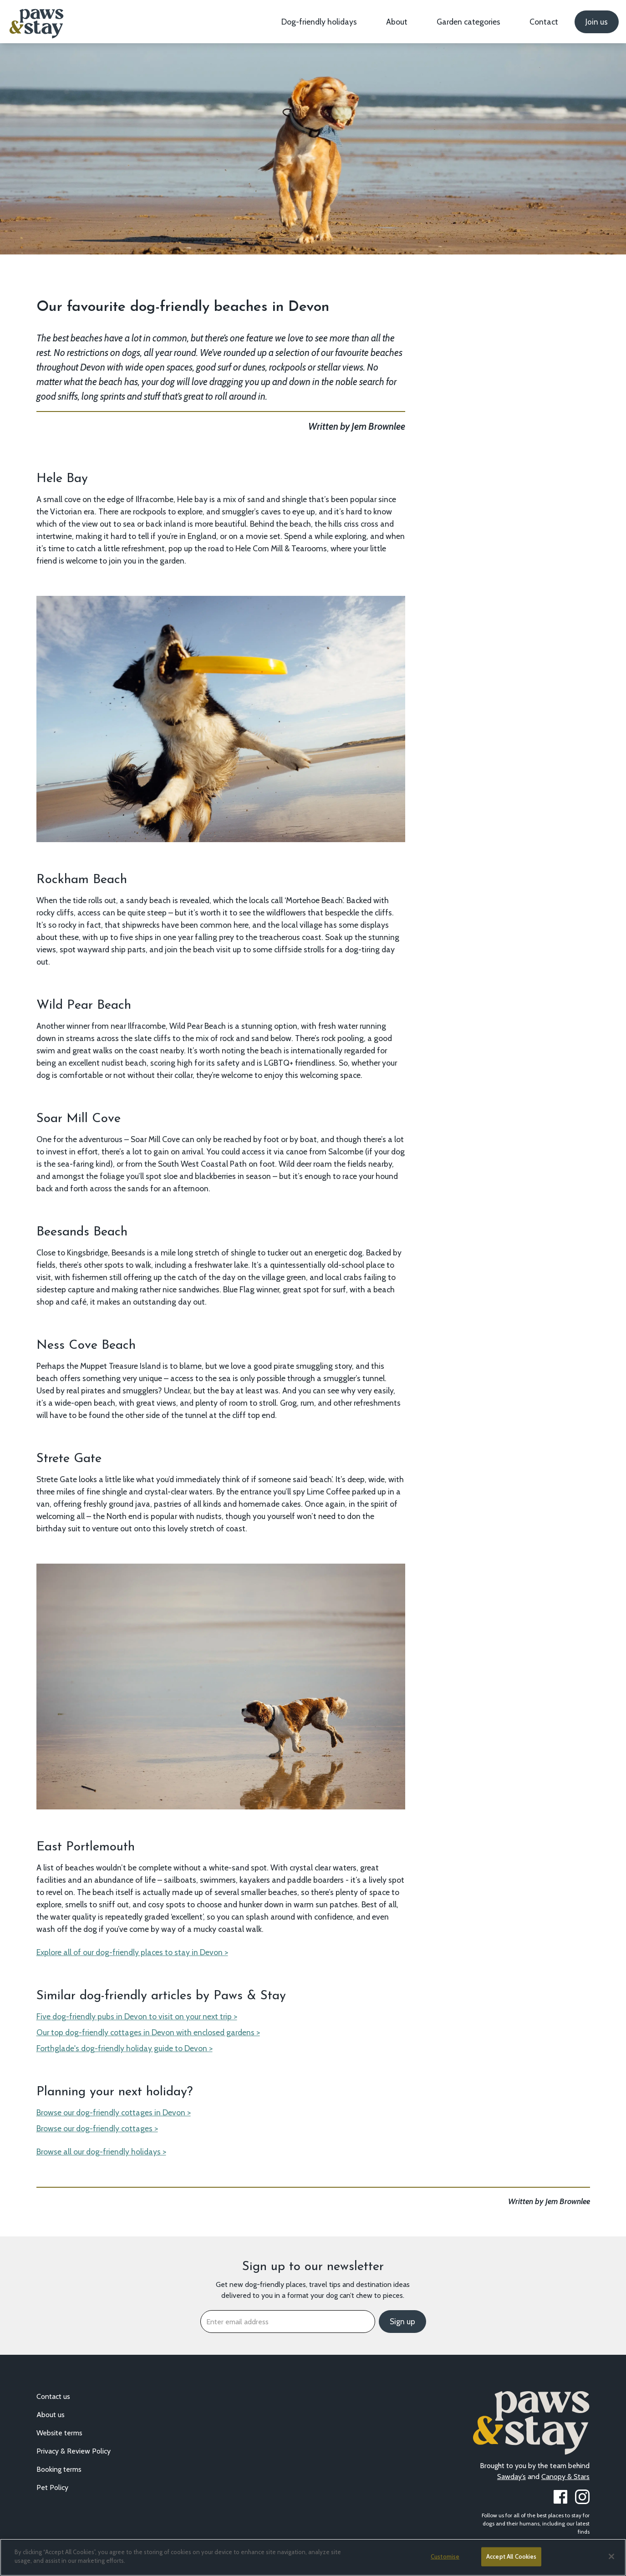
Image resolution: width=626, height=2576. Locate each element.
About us (50, 2414)
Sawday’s (511, 2476)
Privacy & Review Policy (73, 2451)
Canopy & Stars (565, 2476)
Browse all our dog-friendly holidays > (101, 2151)
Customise (445, 2556)
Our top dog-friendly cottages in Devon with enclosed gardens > (148, 2032)
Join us (596, 21)
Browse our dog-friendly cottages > (97, 2128)
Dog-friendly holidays (319, 21)
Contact (543, 21)
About (396, 21)
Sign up (402, 2321)
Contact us (53, 2396)
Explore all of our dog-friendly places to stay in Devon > (132, 1952)
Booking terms (58, 2469)
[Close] (611, 2556)
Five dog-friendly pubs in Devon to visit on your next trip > (136, 2016)
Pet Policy (52, 2487)
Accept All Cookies (511, 2556)
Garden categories (468, 21)
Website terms (59, 2433)
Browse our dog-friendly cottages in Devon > (113, 2112)
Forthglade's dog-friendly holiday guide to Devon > (124, 2048)
